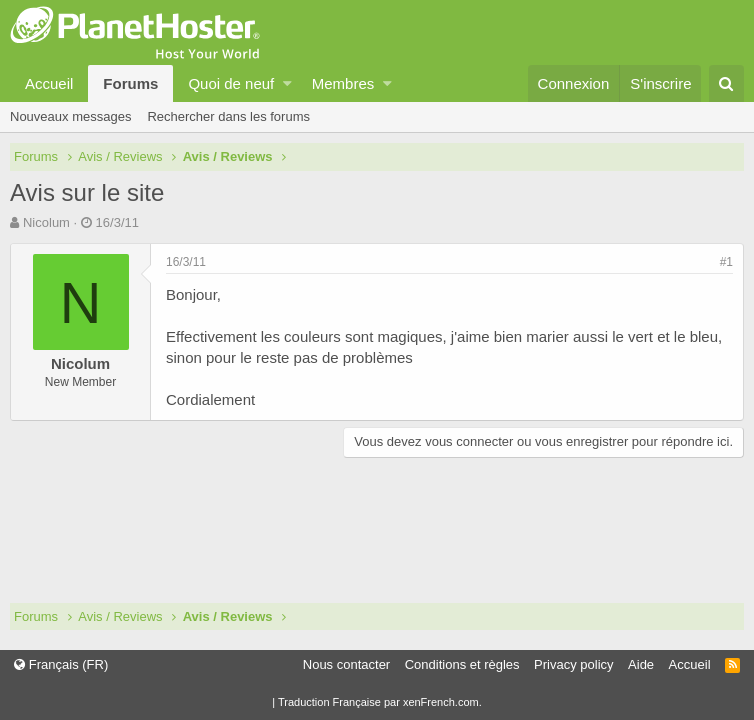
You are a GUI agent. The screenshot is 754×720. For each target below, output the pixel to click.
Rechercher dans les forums (228, 116)
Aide (641, 664)
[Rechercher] (726, 83)
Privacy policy (573, 664)
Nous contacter (346, 664)
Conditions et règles (462, 664)
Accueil (49, 83)
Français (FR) (61, 664)
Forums (130, 83)
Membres (343, 83)
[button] (287, 83)
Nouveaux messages (70, 116)
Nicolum (46, 222)
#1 (726, 262)
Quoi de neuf (231, 83)
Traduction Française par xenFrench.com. (380, 702)
